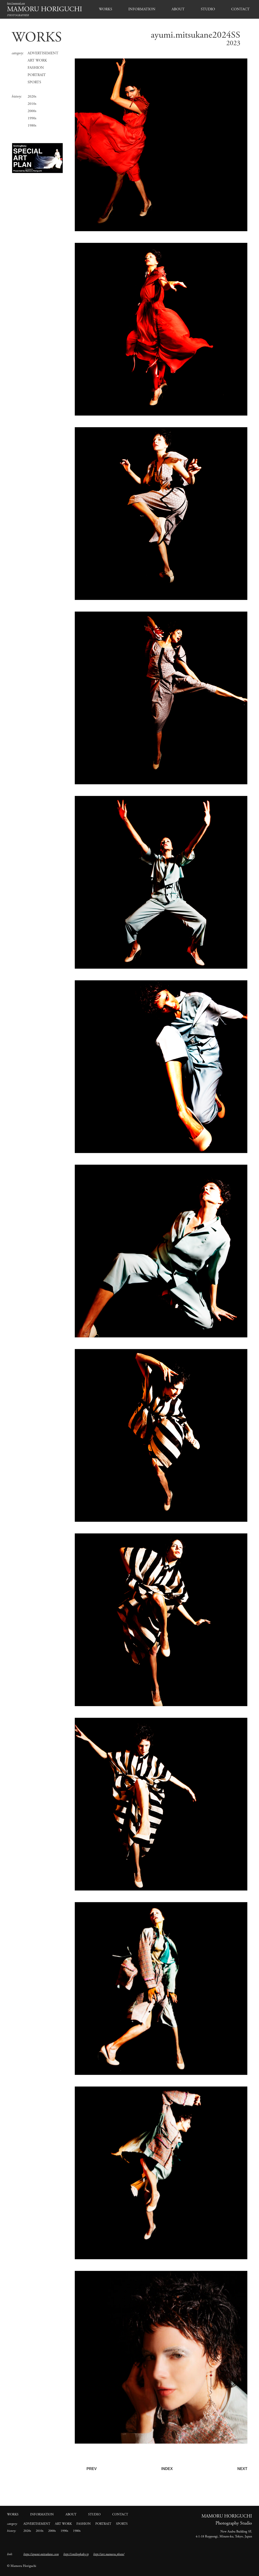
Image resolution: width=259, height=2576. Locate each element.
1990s (32, 118)
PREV (91, 2469)
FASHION (36, 67)
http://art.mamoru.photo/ (108, 2554)
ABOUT (178, 9)
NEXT (242, 2469)
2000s (32, 111)
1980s (32, 125)
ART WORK (37, 60)
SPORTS (34, 82)
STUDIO (208, 9)
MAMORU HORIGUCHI (44, 9)
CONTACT (240, 9)
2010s (32, 103)
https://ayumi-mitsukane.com (41, 2554)
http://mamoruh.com (16, 3)
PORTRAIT (37, 75)
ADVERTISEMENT (43, 53)
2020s (32, 96)
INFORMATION (141, 9)
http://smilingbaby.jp (76, 2554)
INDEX (167, 2469)
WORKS (105, 9)
